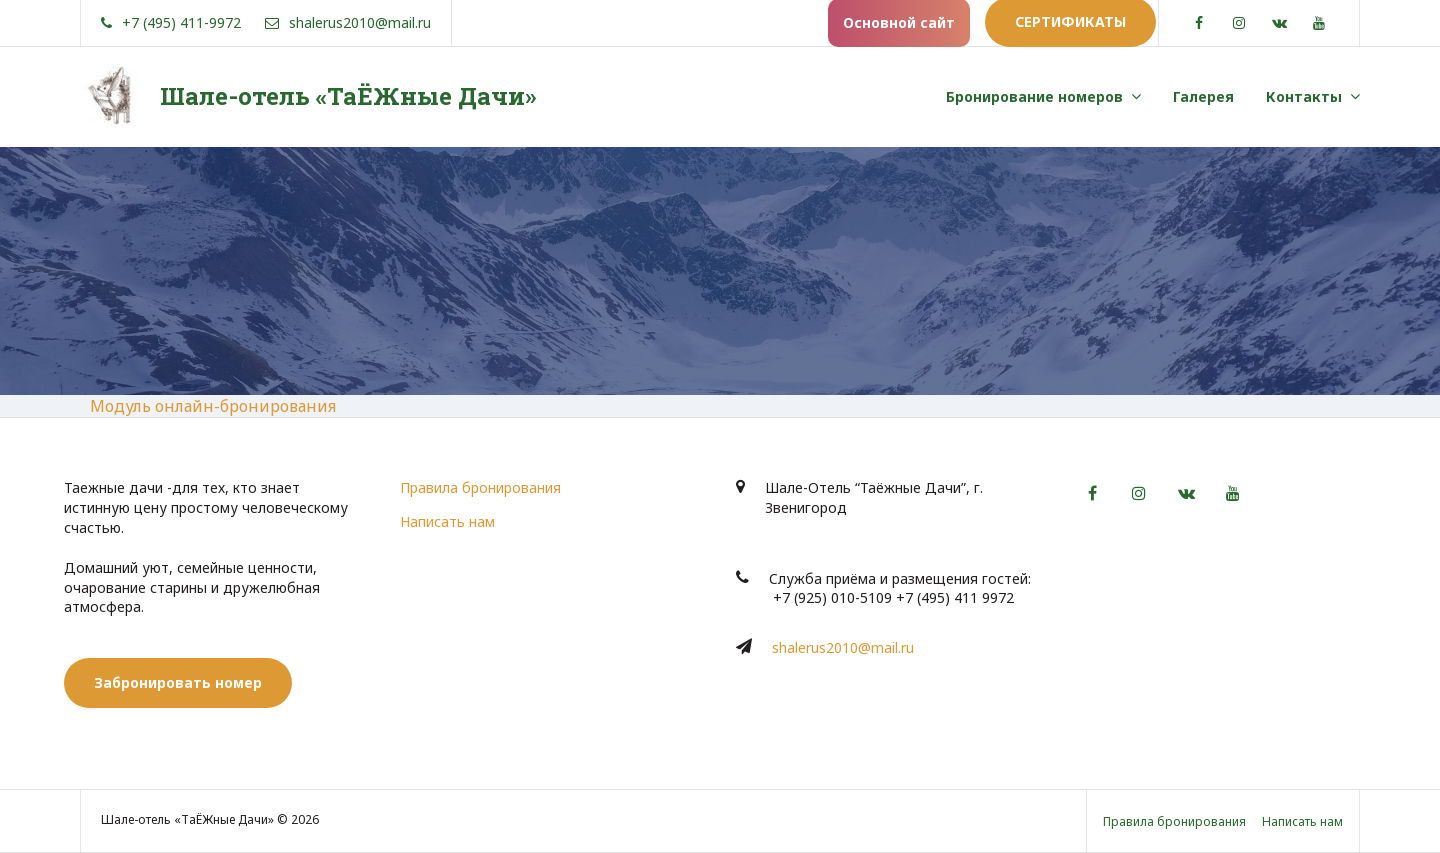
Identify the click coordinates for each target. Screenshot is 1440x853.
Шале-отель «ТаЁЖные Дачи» (348, 96)
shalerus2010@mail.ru (843, 647)
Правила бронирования (480, 487)
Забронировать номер (178, 682)
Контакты (1304, 96)
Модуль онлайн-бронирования (213, 406)
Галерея (1203, 96)
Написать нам (447, 521)
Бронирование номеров (1034, 96)
